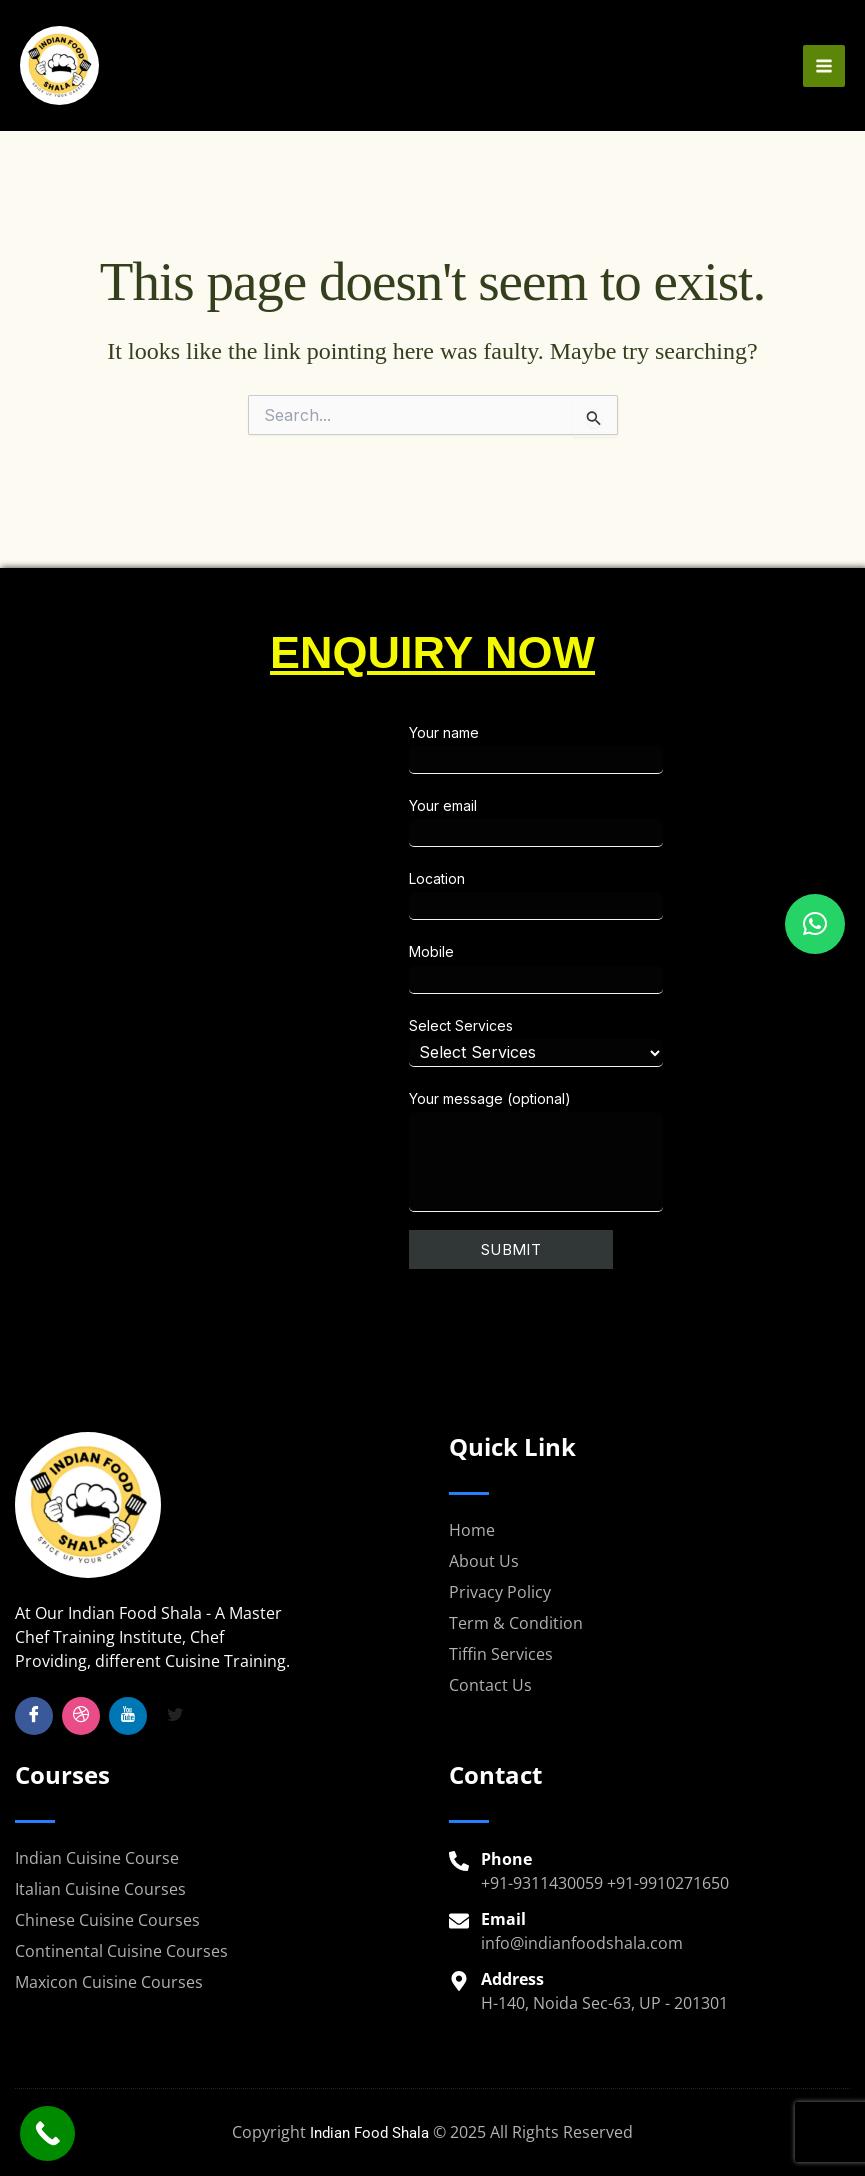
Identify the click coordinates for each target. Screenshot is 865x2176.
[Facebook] (34, 1716)
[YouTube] (128, 1716)
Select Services (617, 1042)
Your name (617, 749)
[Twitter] (175, 1716)
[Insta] (81, 1716)
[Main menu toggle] (824, 74)
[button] (815, 924)
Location (617, 895)
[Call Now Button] (47, 2133)
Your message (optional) (617, 1151)
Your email (617, 822)
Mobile (617, 968)
